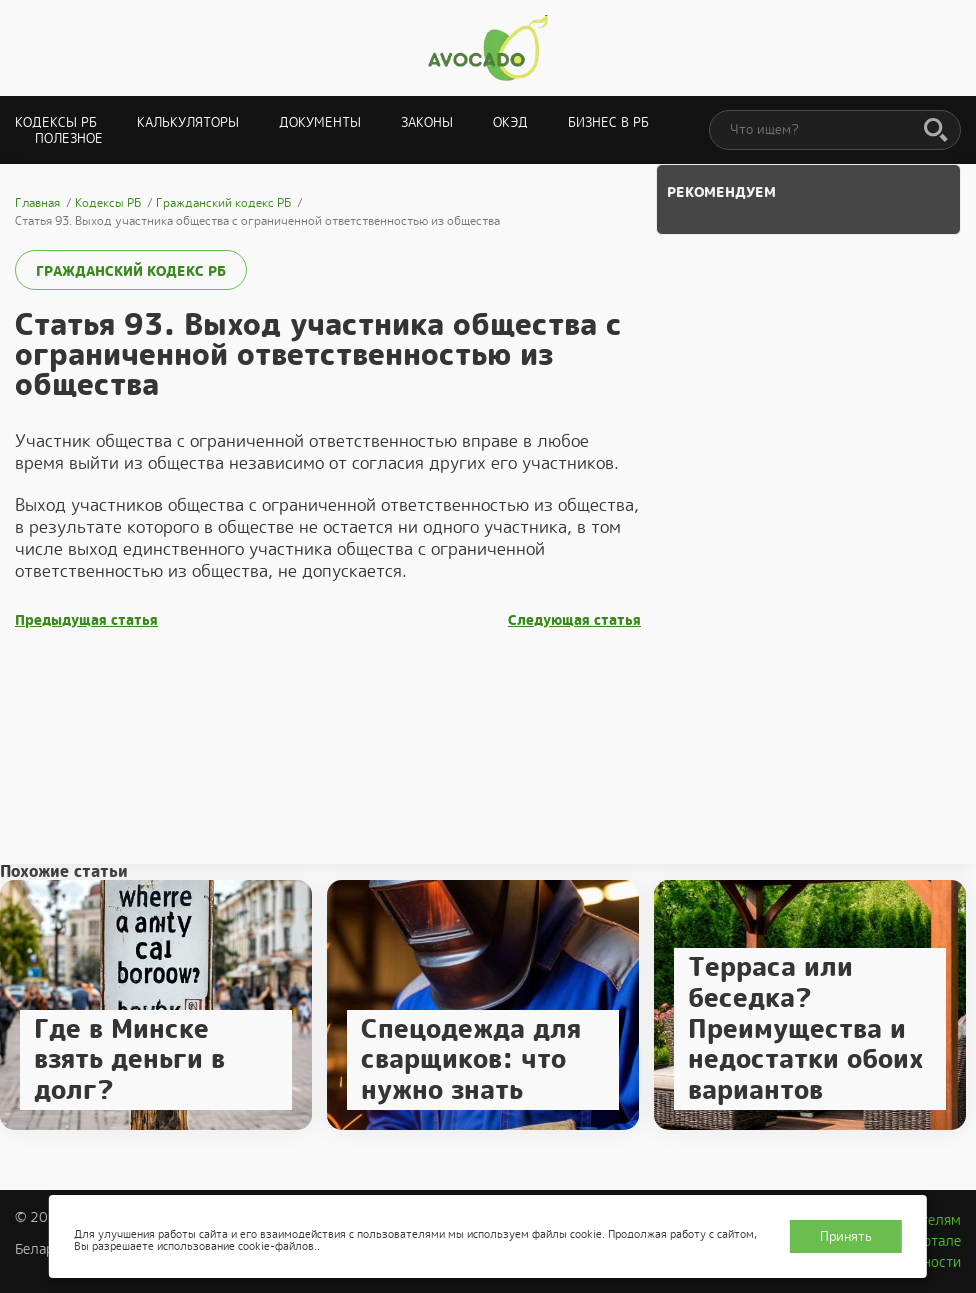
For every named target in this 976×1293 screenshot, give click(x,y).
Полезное (69, 138)
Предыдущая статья (86, 620)
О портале (927, 1241)
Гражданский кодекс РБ (125, 271)
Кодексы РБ (56, 122)
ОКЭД (510, 122)
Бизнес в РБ (608, 122)
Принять (846, 1236)
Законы (427, 122)
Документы (320, 122)
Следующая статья (574, 620)
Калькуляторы (188, 122)
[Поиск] (936, 131)
